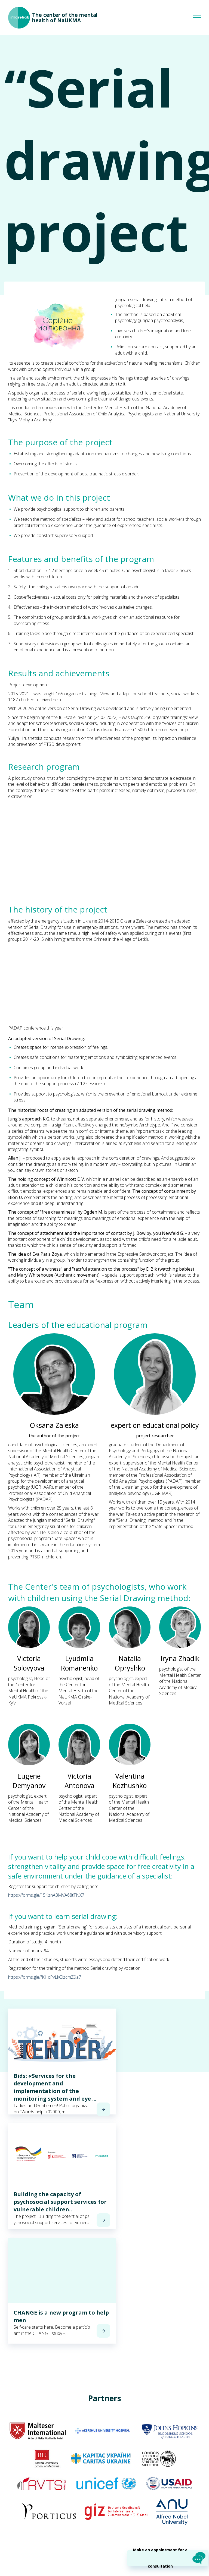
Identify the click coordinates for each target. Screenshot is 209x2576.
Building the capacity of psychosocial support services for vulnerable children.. (60, 2201)
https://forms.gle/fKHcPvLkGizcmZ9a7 (44, 1977)
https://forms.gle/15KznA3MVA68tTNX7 (46, 1895)
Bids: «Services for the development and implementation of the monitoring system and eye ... (55, 2087)
